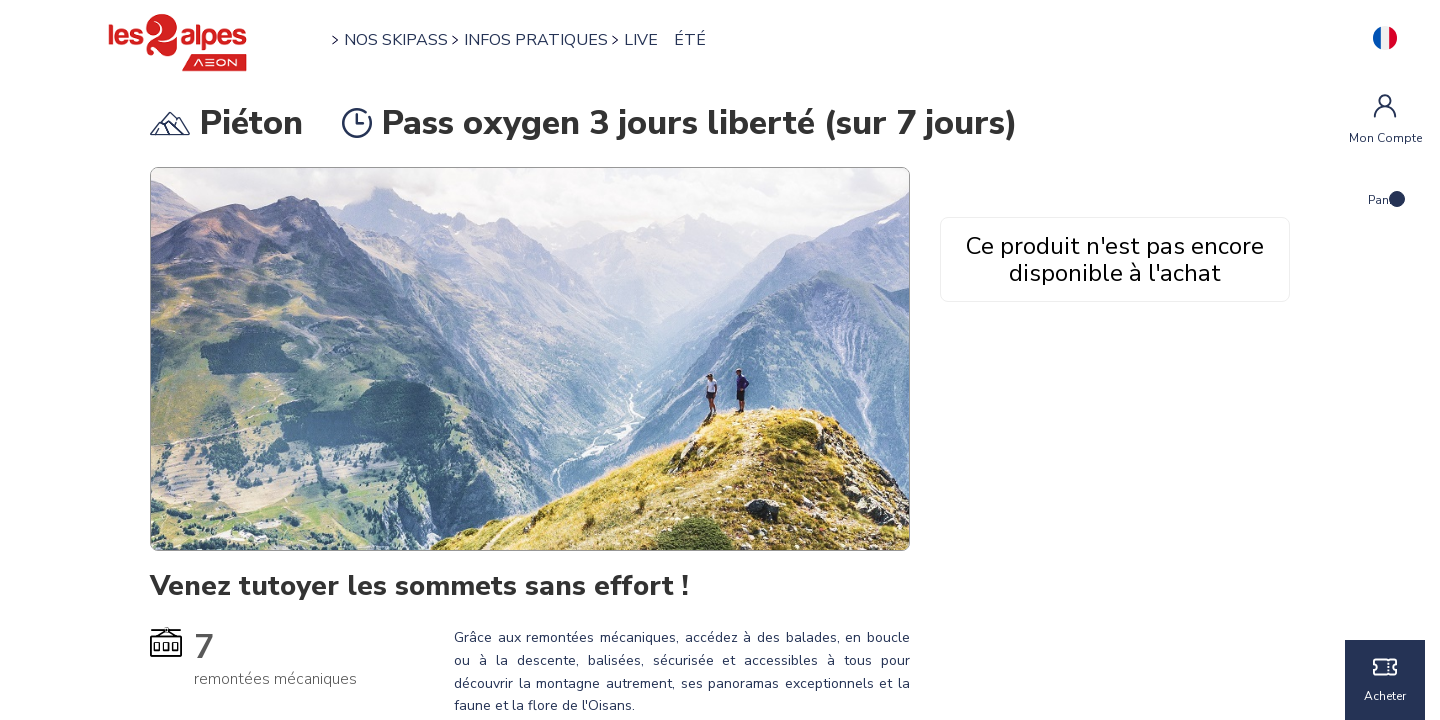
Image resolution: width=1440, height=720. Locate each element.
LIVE (641, 40)
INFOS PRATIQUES (536, 40)
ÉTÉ (690, 40)
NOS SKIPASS (396, 40)
